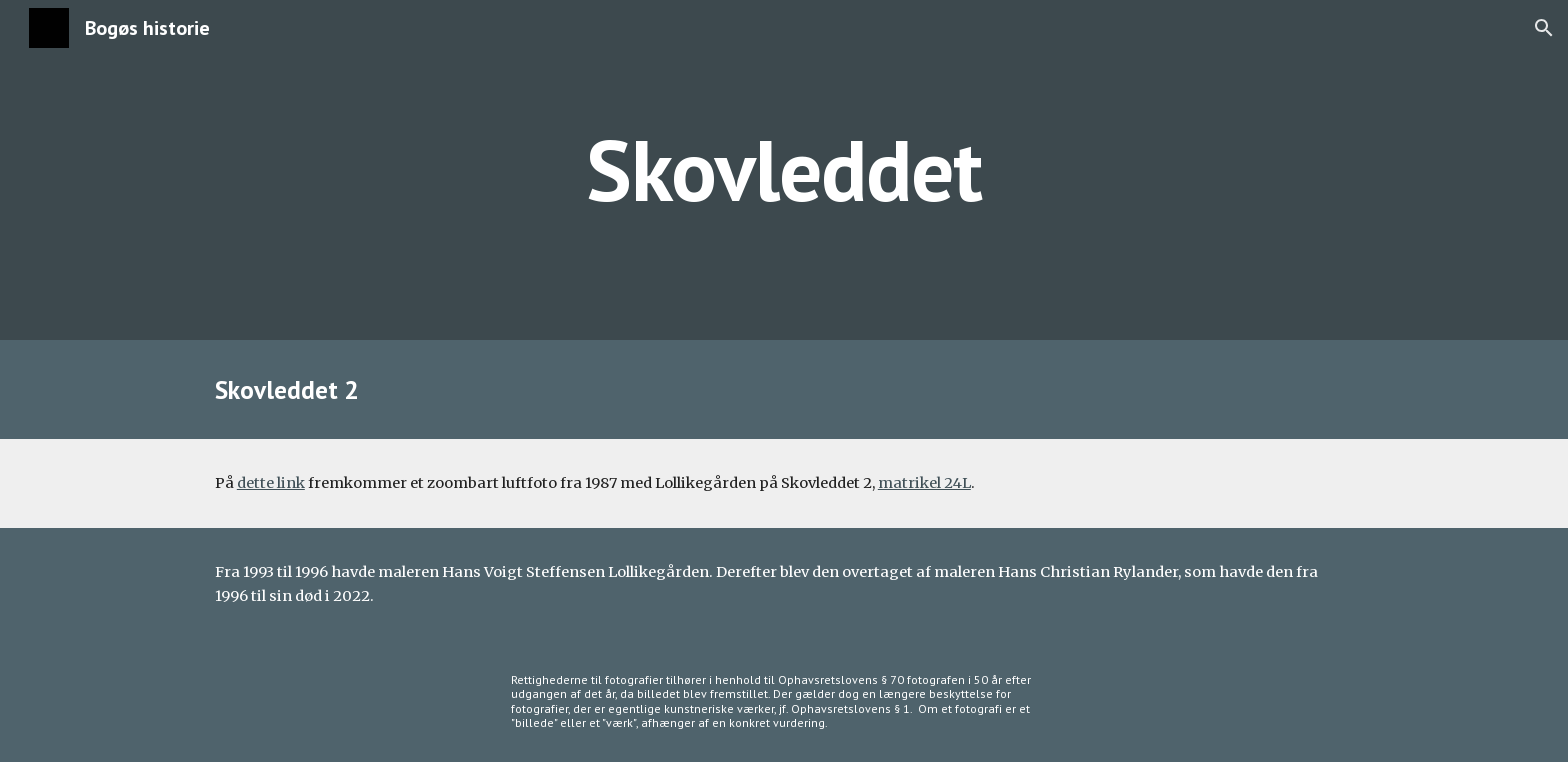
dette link (271, 483)
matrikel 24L (924, 483)
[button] (1544, 28)
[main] (784, 169)
